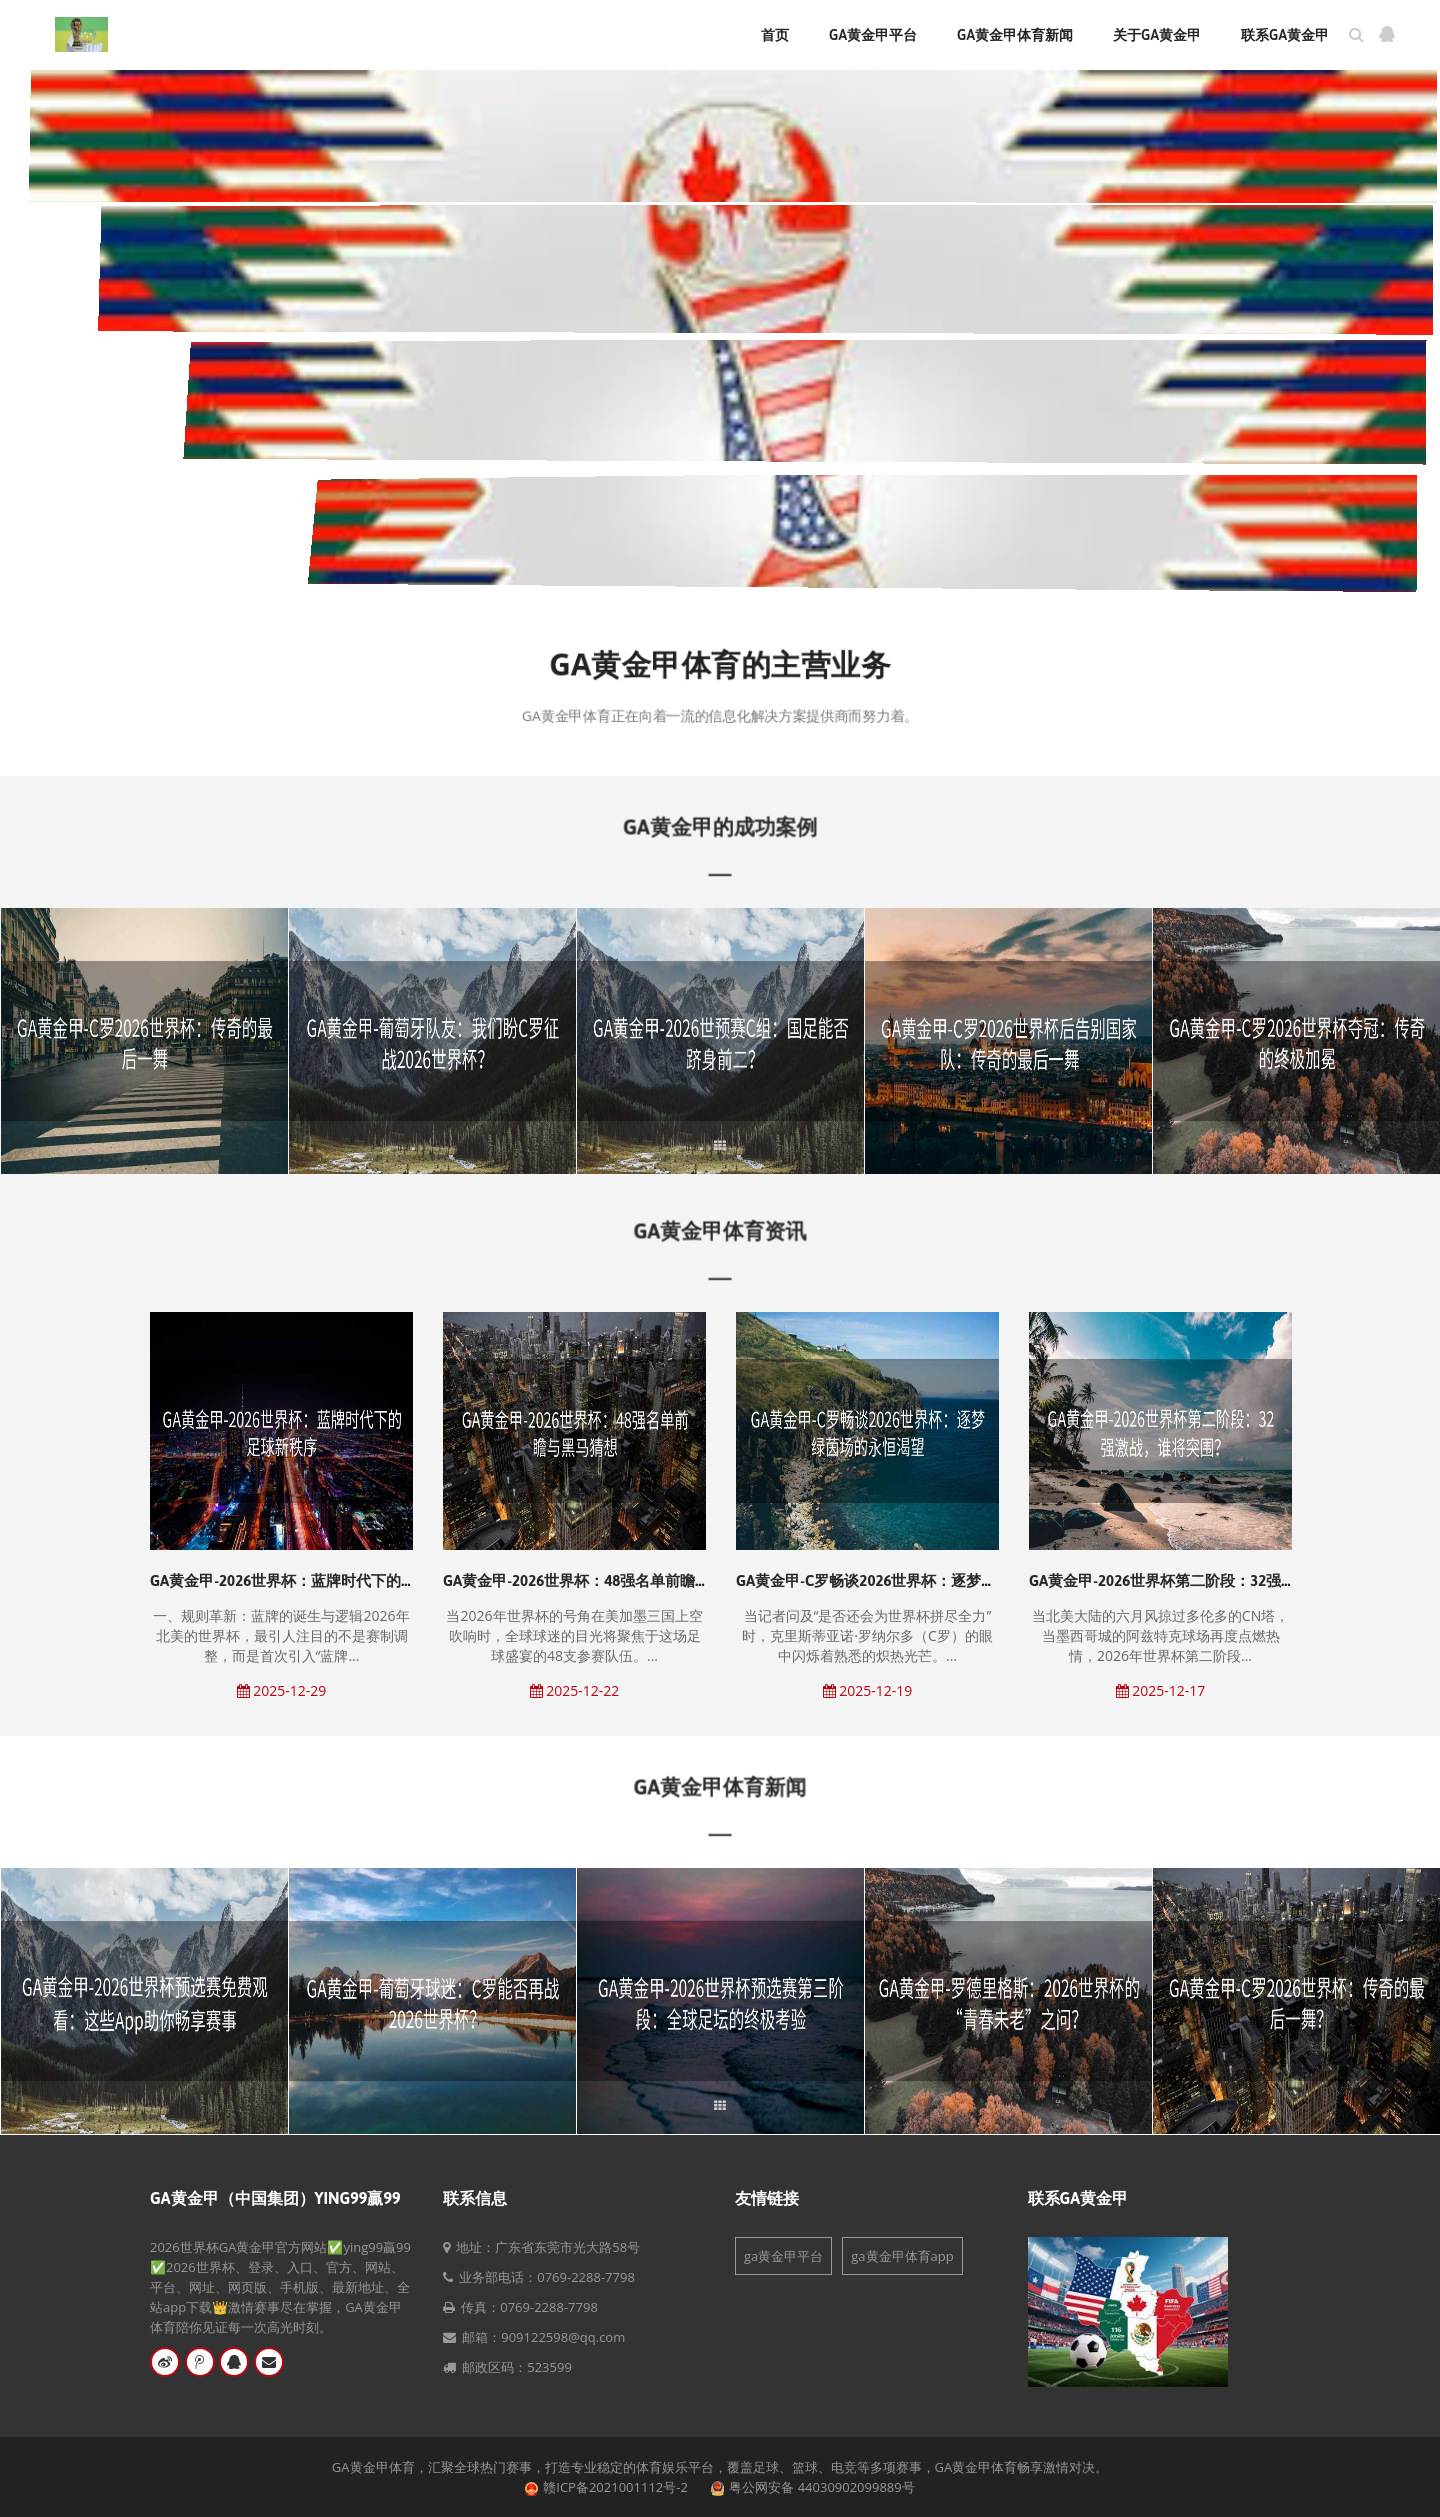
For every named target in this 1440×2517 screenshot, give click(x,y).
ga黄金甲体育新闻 (1015, 35)
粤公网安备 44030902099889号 (821, 2487)
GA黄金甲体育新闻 (719, 1786)
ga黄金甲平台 (873, 35)
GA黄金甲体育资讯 (719, 1230)
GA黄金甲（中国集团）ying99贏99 (275, 2198)
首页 (775, 35)
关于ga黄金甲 (1157, 35)
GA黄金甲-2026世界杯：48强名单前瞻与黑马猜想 (606, 1580)
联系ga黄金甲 (1285, 35)
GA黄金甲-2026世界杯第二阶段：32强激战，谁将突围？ (1215, 1580)
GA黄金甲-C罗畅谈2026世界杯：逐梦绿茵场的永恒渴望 (918, 1580)
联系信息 (475, 2198)
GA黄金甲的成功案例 (720, 826)
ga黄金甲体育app (902, 2256)
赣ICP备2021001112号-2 (615, 2487)
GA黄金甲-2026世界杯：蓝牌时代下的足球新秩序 (313, 1580)
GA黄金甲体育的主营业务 (719, 666)
